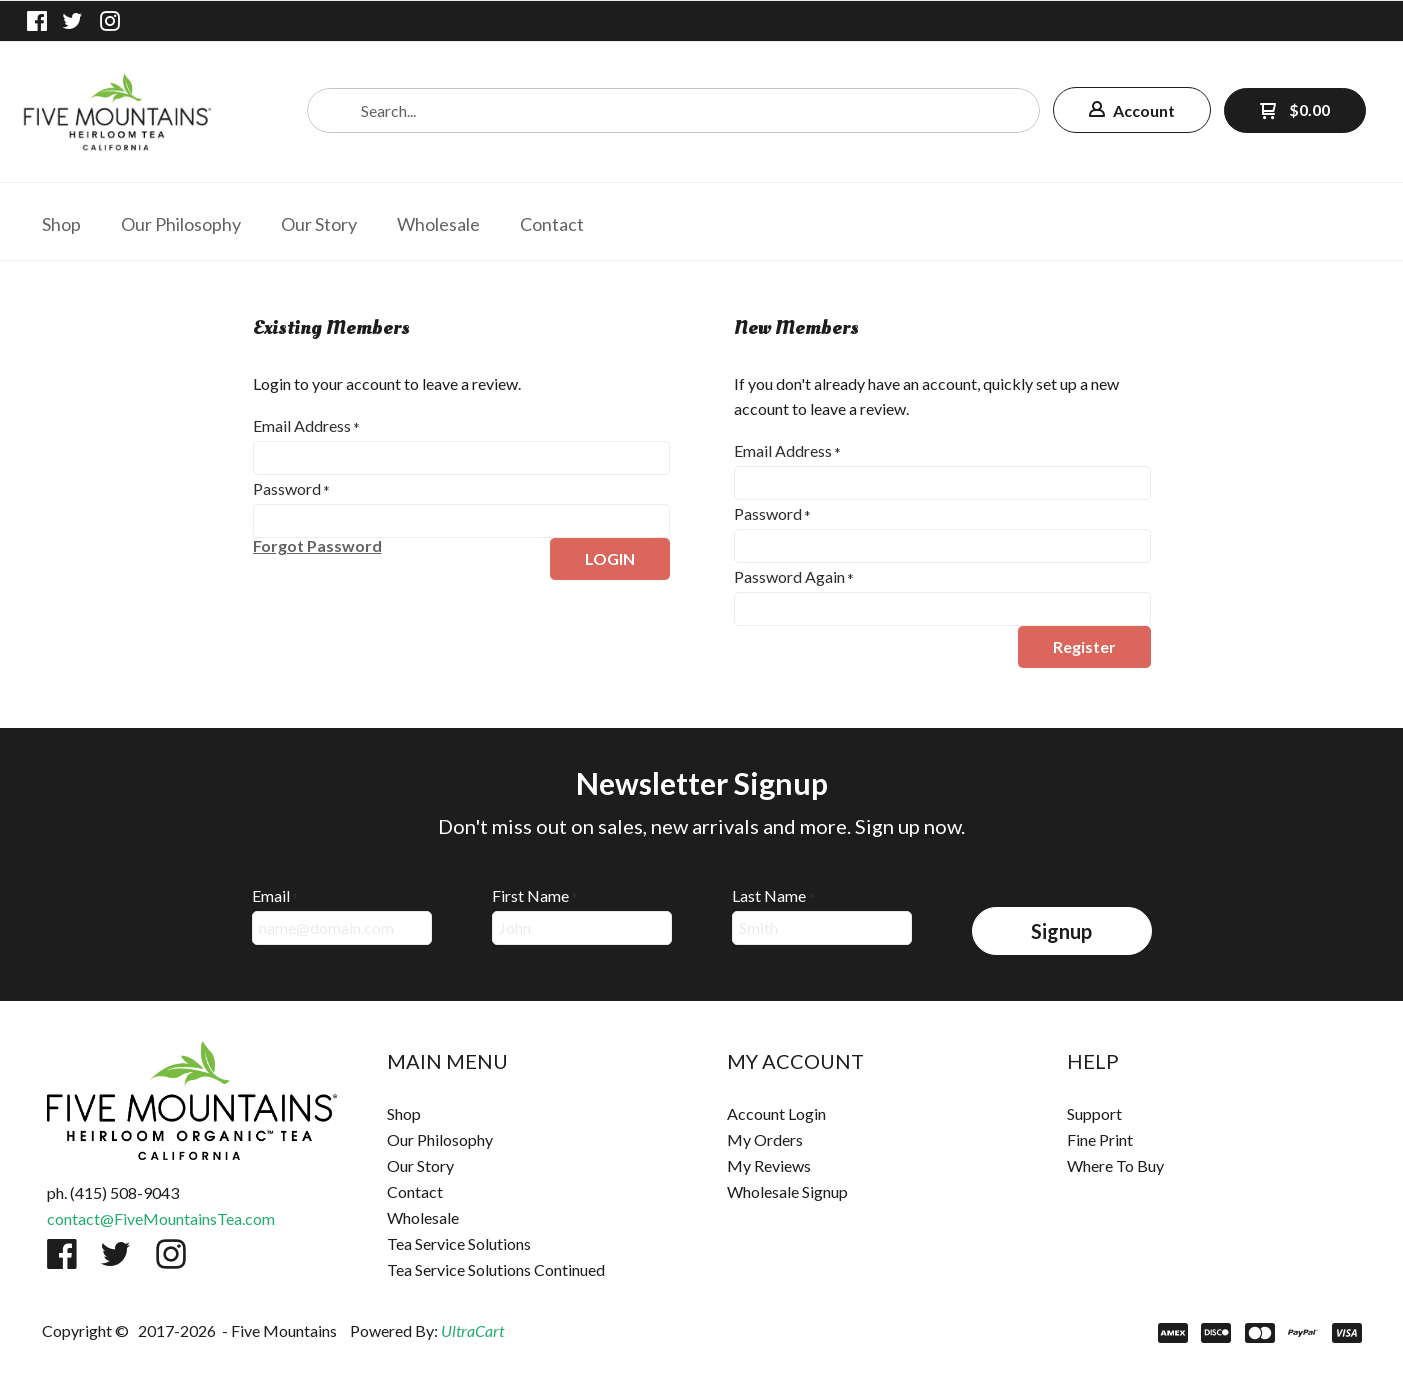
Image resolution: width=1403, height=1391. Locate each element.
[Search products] (673, 110)
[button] (1132, 110)
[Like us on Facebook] (37, 21)
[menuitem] (61, 221)
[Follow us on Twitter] (73, 21)
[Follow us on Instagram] (110, 21)
